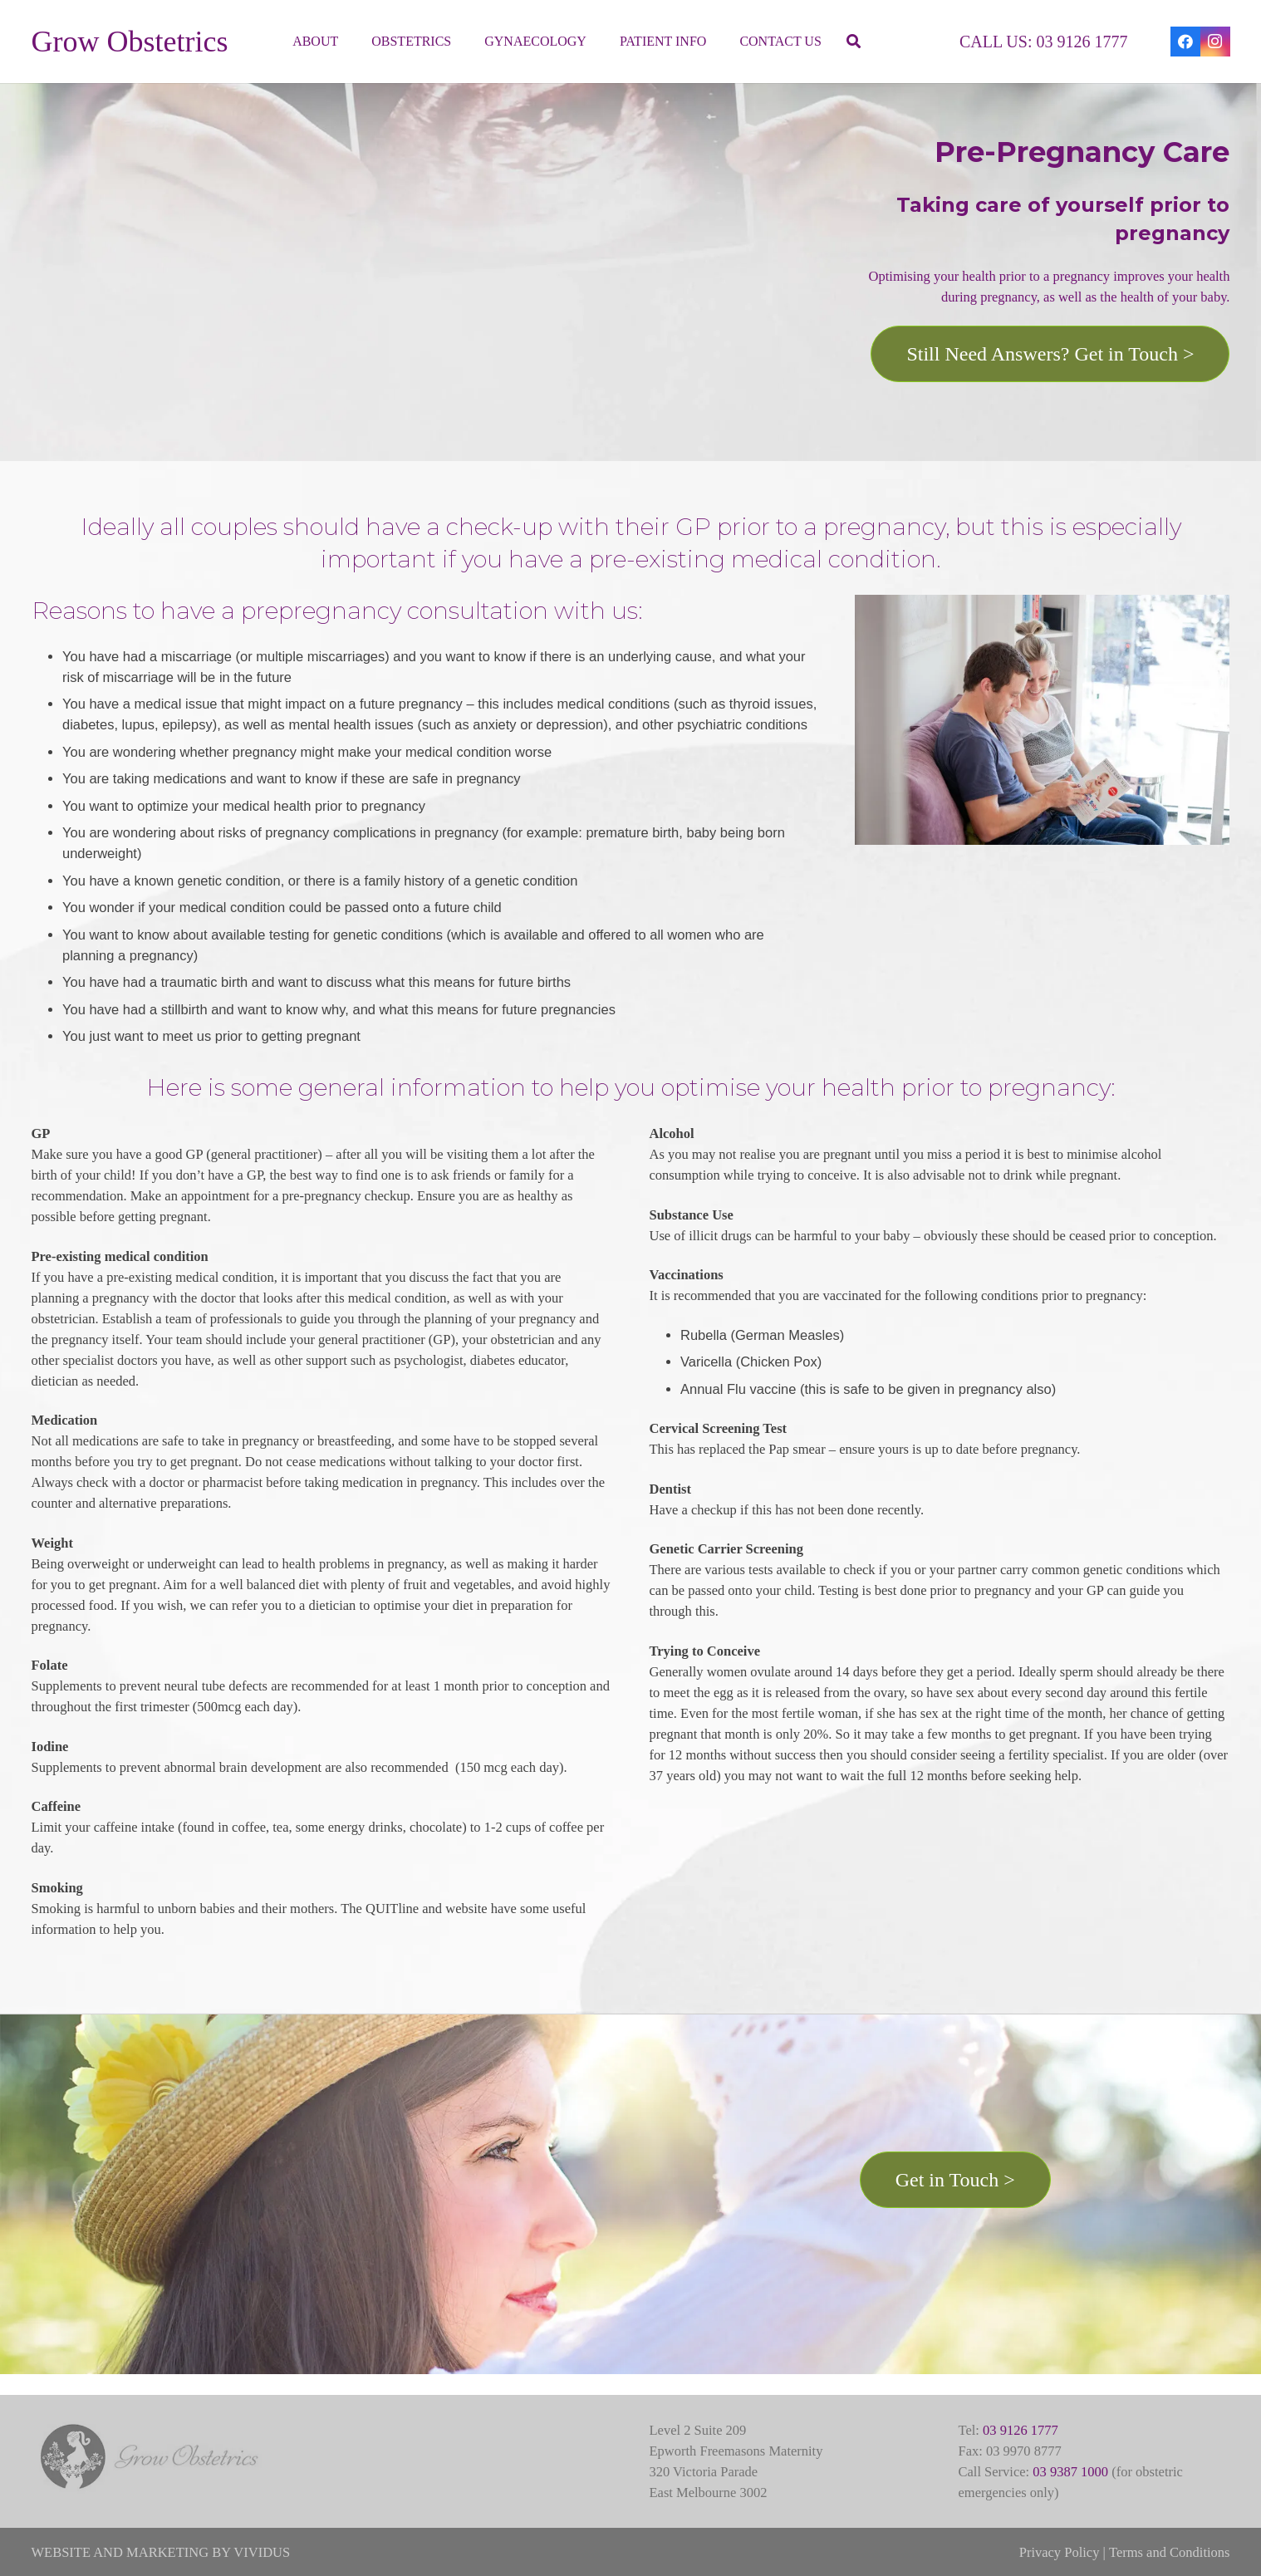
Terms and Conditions (1169, 2552)
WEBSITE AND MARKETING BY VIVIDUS (161, 2552)
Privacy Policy (1059, 2552)
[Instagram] (1215, 41)
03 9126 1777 (1020, 2430)
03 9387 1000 (1070, 2472)
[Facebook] (1185, 41)
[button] (853, 41)
